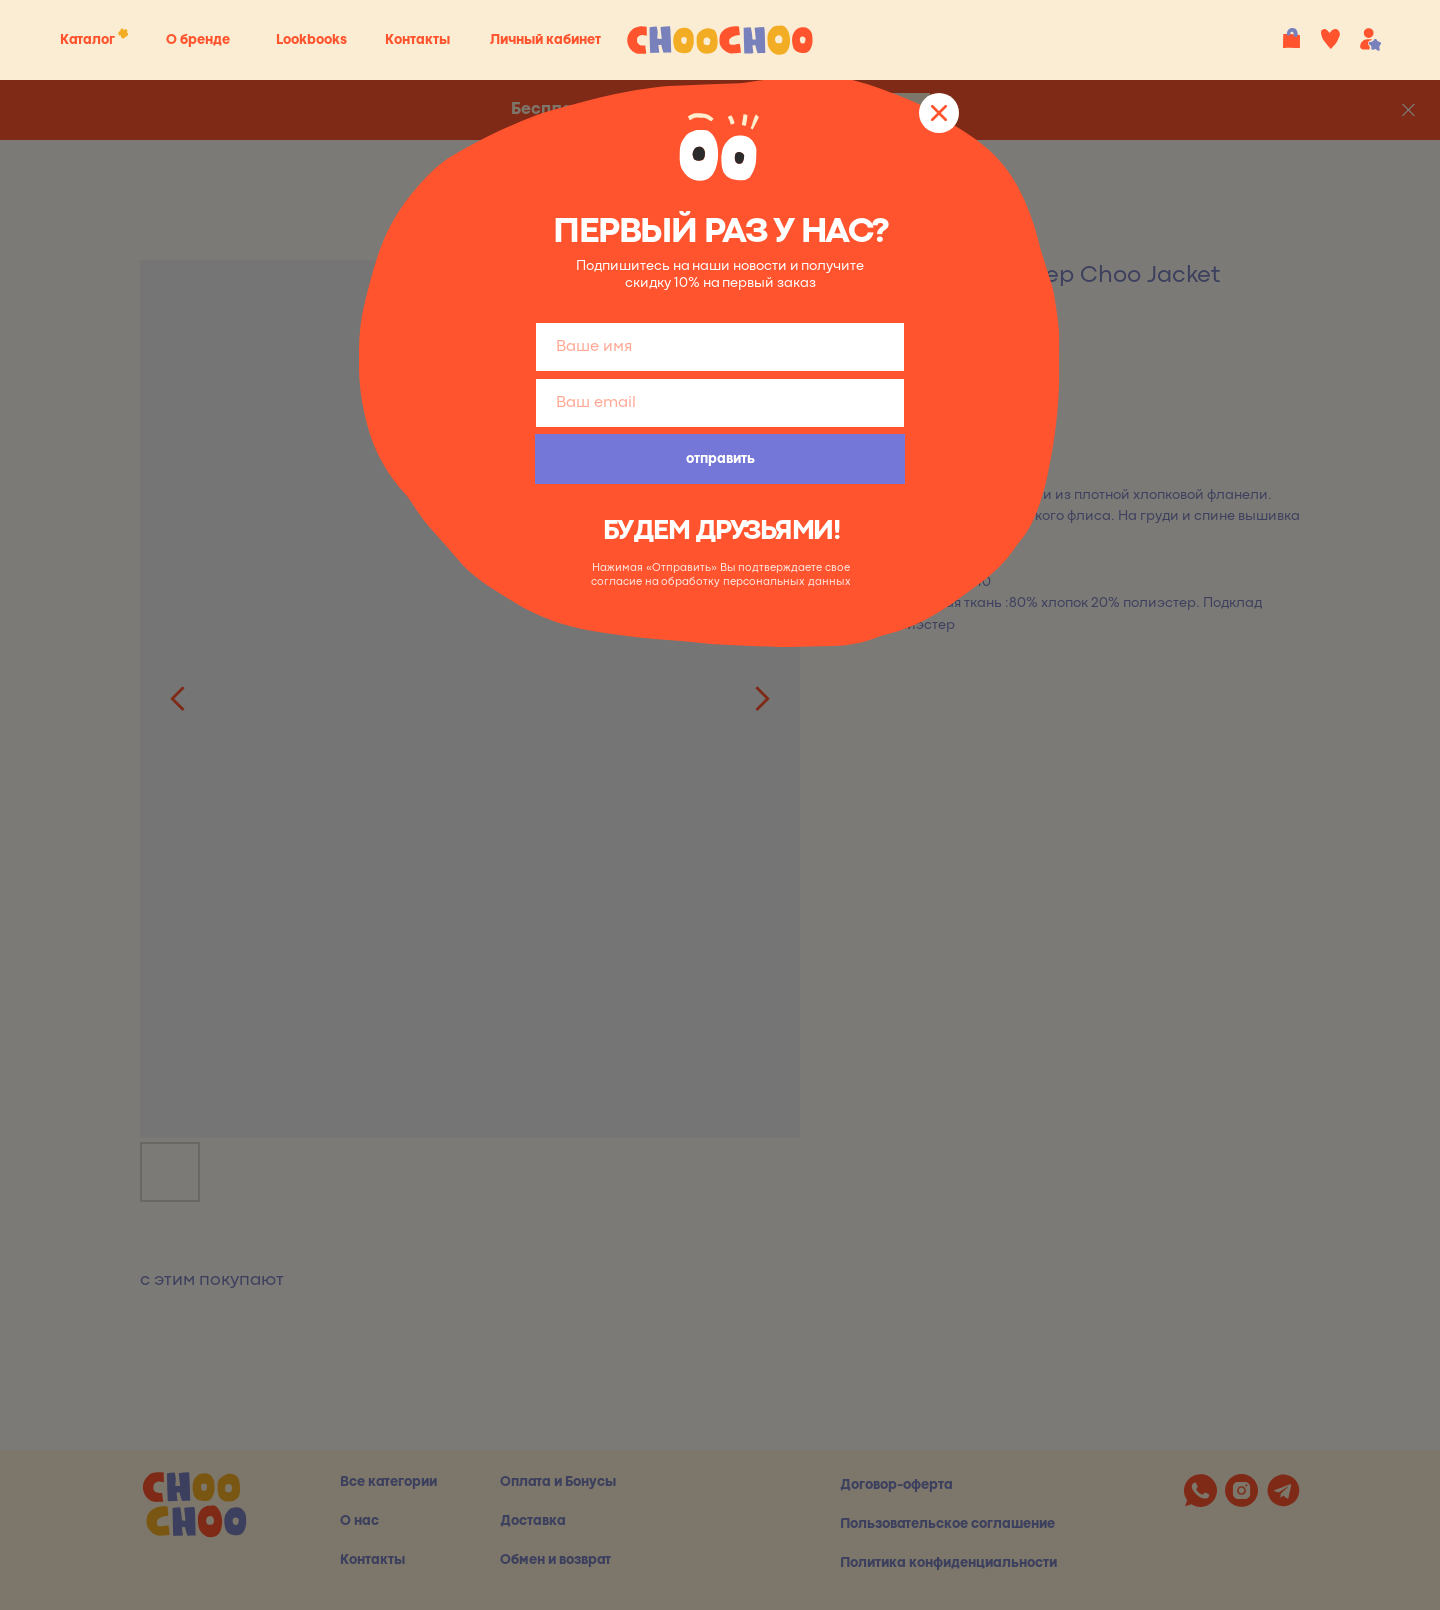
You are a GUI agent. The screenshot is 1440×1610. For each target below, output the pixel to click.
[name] (720, 347)
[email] (720, 403)
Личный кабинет (545, 40)
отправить (720, 459)
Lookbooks (311, 40)
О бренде (198, 40)
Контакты (417, 40)
